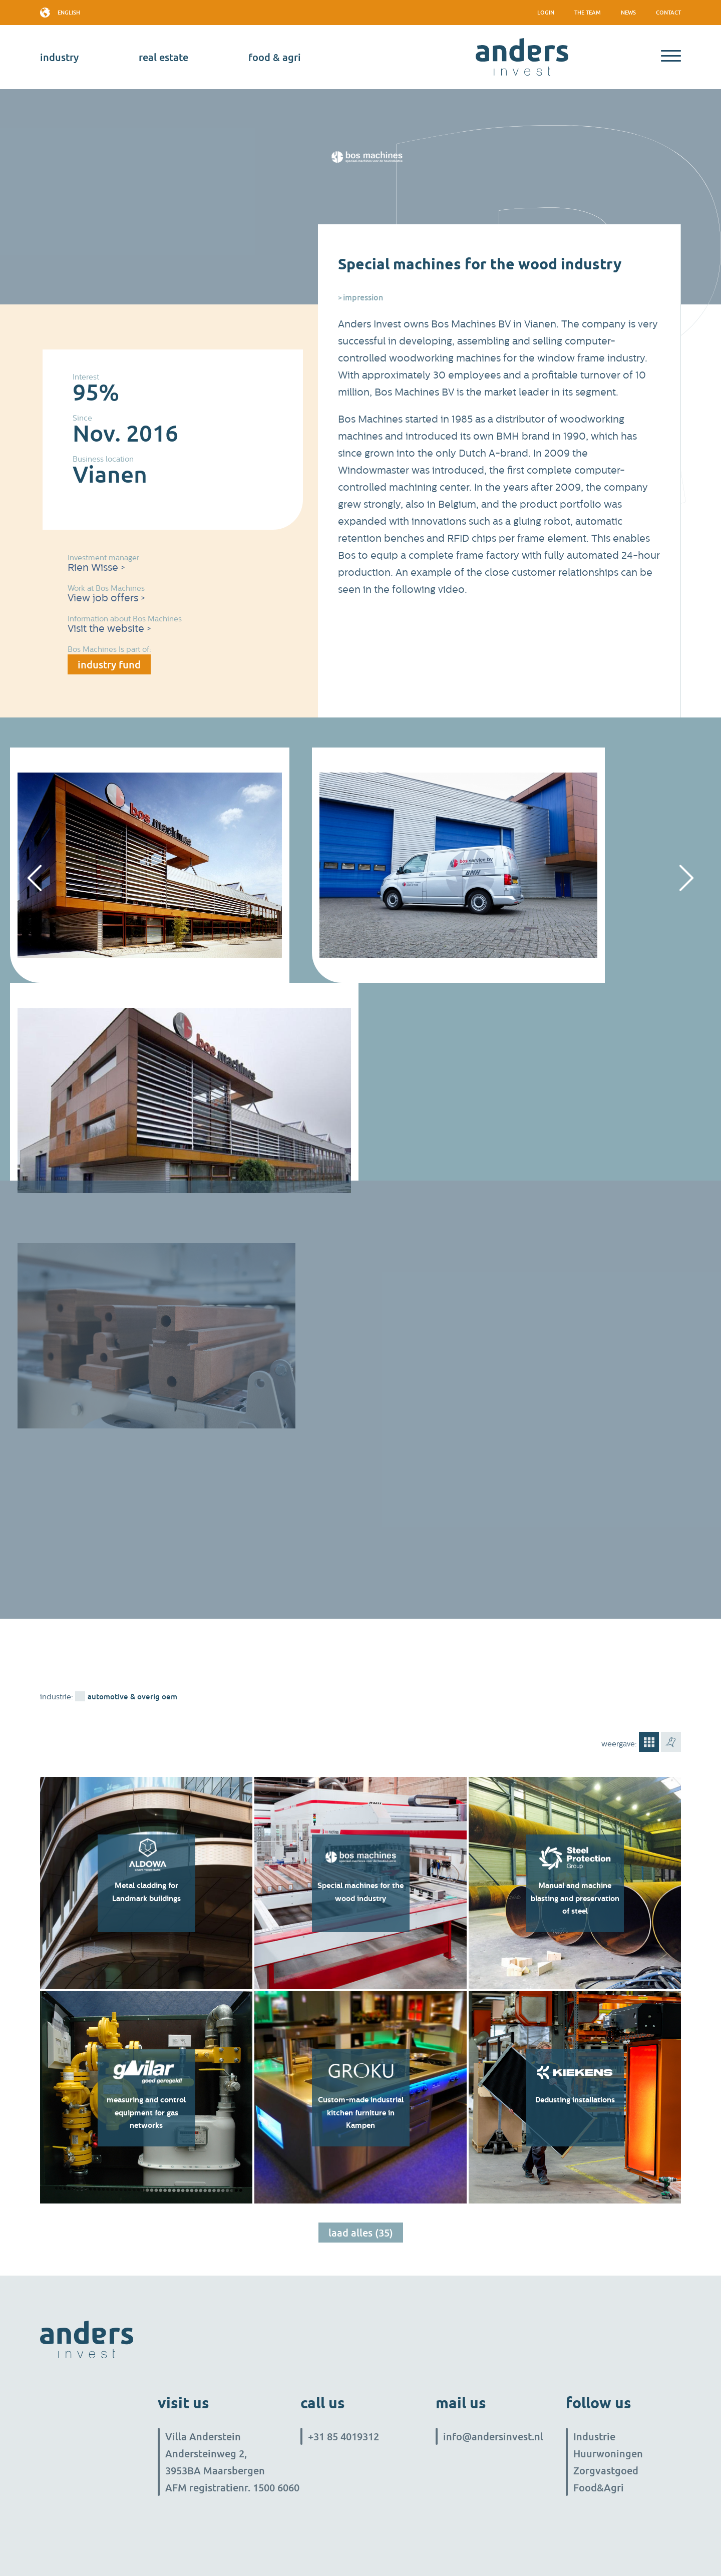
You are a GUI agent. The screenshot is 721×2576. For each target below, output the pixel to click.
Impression (363, 297)
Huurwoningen (608, 2453)
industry (59, 57)
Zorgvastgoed (605, 2470)
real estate (163, 57)
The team (587, 12)
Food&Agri (598, 2487)
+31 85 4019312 (343, 2436)
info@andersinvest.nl (493, 2436)
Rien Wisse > (96, 567)
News (628, 12)
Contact (668, 12)
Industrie (594, 2436)
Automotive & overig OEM (132, 1696)
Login (545, 12)
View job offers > (106, 598)
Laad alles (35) (360, 2233)
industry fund (109, 664)
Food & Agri (274, 57)
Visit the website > (109, 628)
